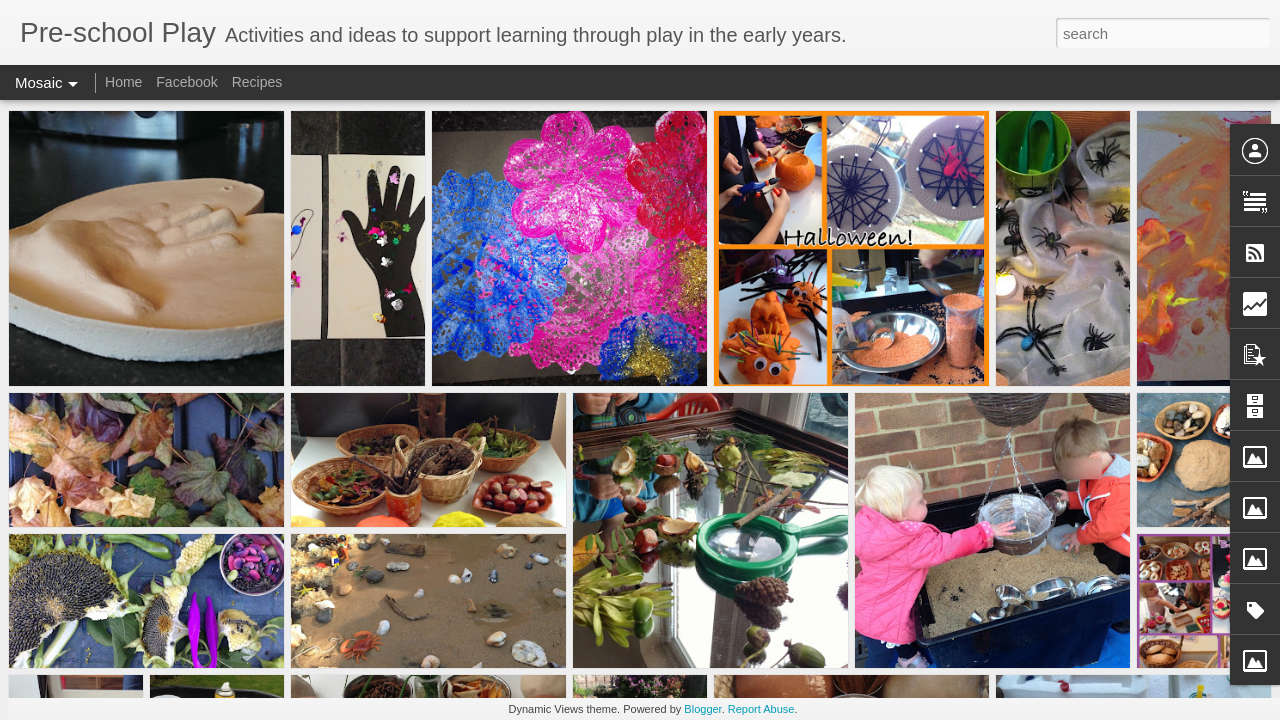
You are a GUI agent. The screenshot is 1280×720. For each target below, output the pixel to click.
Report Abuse (761, 709)
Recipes (257, 82)
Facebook (186, 82)
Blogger (702, 709)
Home (123, 82)
